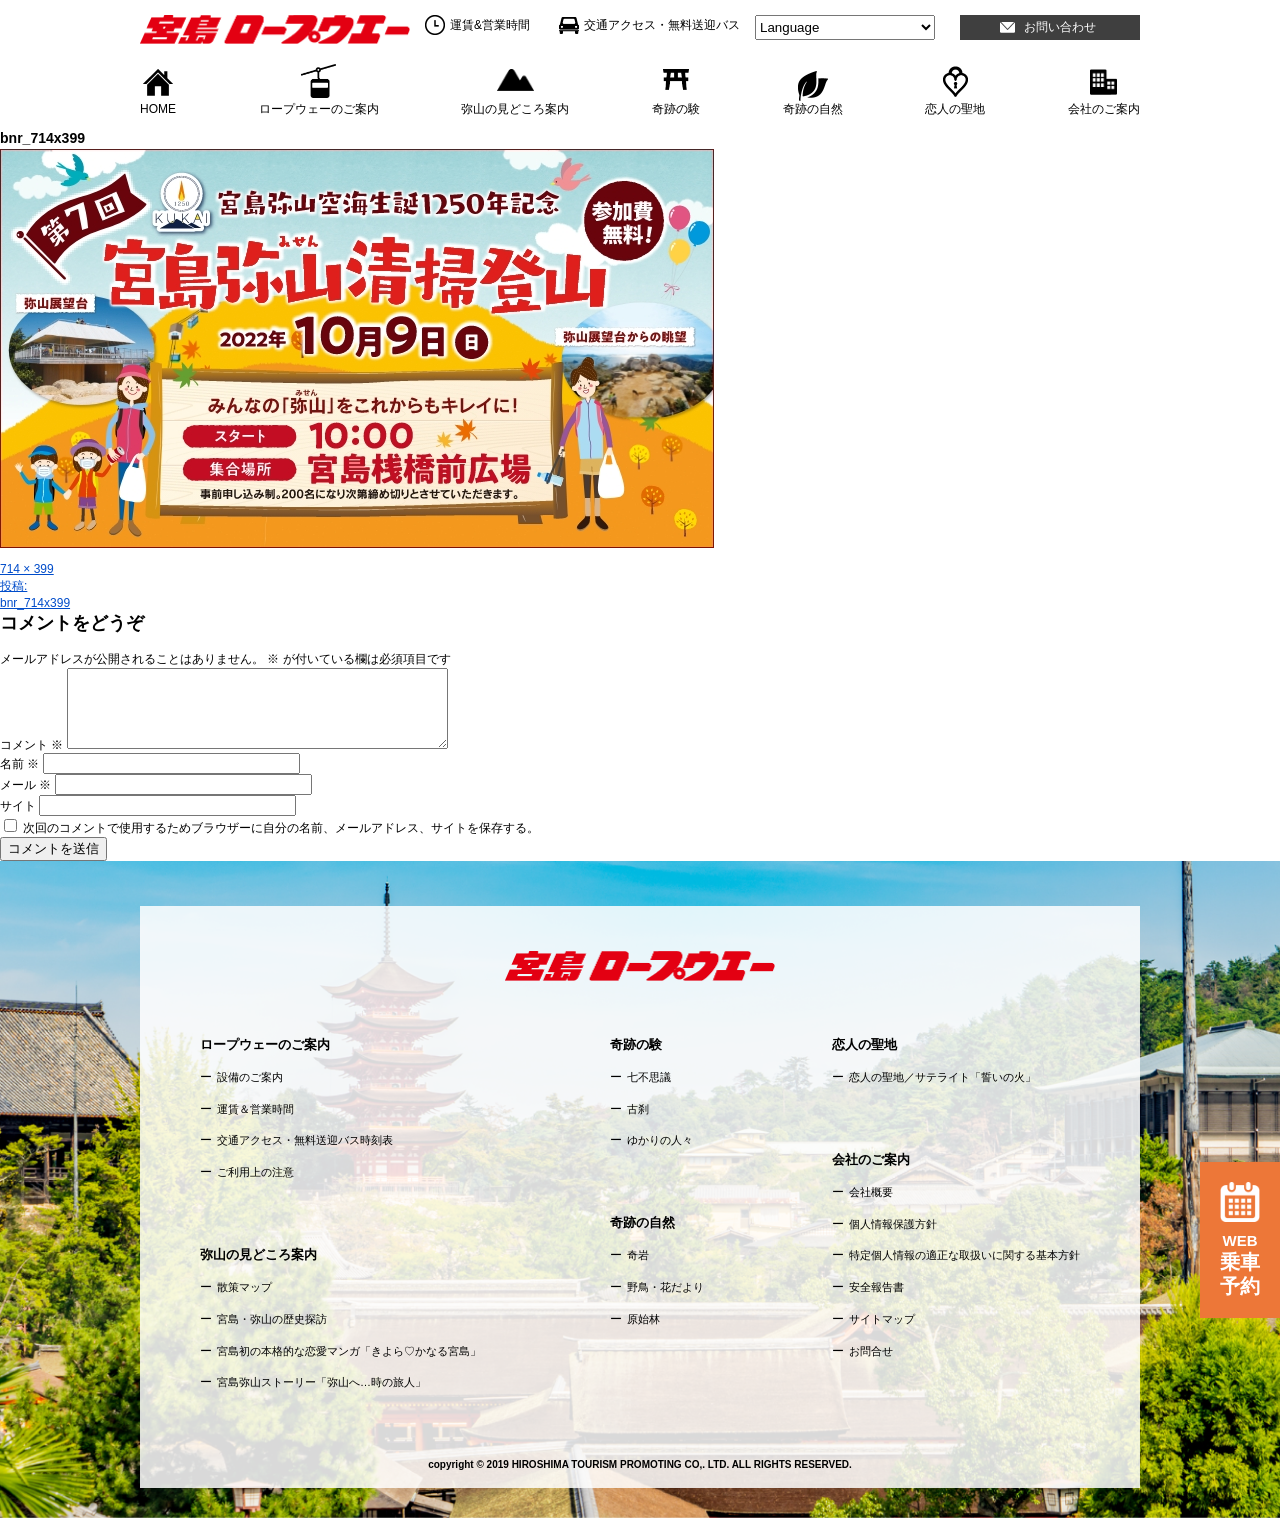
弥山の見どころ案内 (515, 108)
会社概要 (871, 1192)
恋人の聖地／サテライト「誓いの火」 (942, 1077)
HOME (158, 108)
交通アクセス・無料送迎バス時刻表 (305, 1140)
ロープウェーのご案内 (319, 108)
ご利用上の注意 (255, 1172)
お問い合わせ (1060, 27)
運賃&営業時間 (490, 25)
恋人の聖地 (955, 108)
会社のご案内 (1104, 108)
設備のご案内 (250, 1077)
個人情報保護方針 (893, 1224)
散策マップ (244, 1287)
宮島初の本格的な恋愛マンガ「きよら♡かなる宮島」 (349, 1351)
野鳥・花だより (665, 1287)
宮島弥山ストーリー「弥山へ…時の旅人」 (321, 1382)
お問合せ (871, 1351)
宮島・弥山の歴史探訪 (272, 1319)
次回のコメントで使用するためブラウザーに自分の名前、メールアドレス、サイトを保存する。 (281, 828)
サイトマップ (882, 1319)
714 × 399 (27, 569)
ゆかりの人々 (660, 1140)
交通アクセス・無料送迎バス (662, 25)
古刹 (638, 1109)
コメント (31, 745)
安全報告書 (876, 1287)
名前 (19, 764)
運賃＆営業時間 (255, 1109)
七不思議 (649, 1077)
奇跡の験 (676, 108)
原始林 (643, 1319)
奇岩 (638, 1255)
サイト (18, 806)
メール (25, 785)
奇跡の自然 (813, 108)
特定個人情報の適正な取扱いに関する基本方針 (964, 1255)
